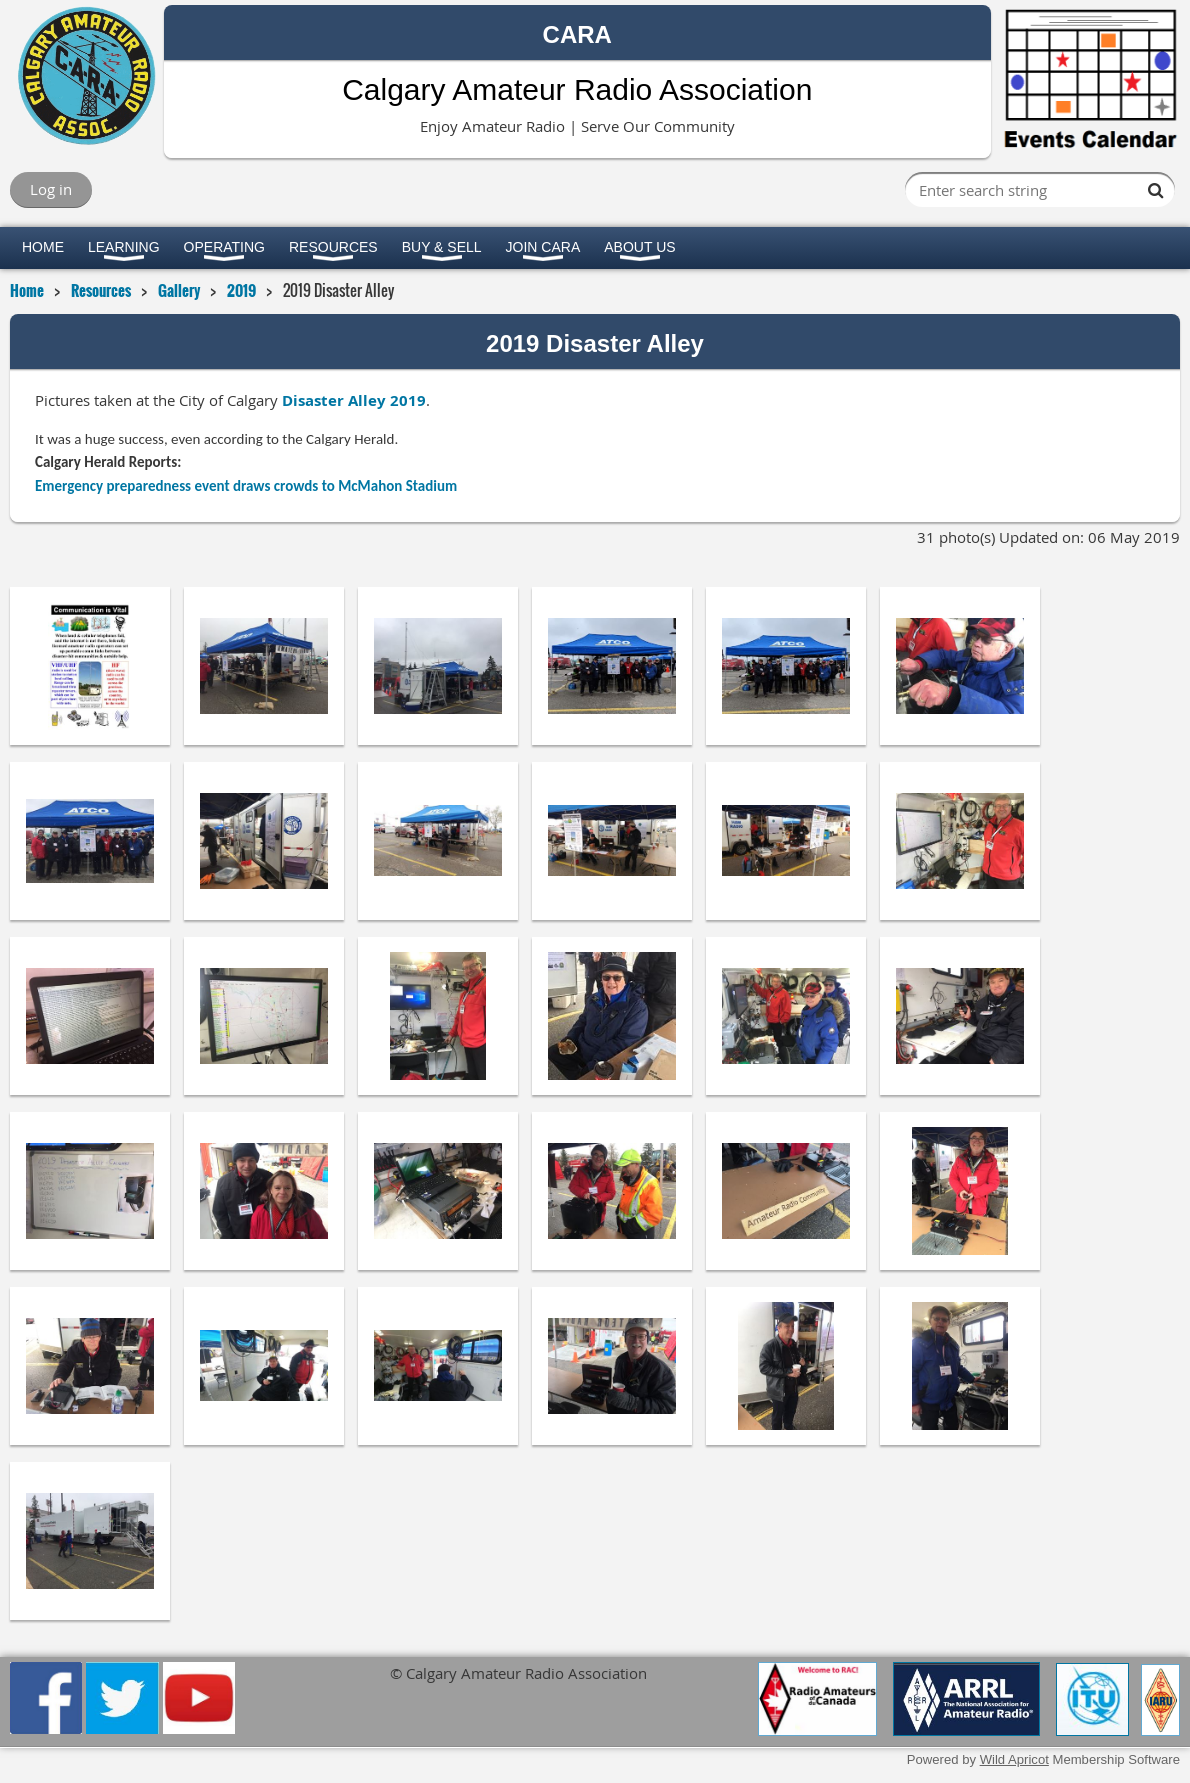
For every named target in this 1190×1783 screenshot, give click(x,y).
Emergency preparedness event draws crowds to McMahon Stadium (246, 486)
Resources (101, 290)
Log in (51, 189)
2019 (241, 290)
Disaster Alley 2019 (354, 400)
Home (27, 290)
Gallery (179, 290)
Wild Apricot (1014, 1759)
